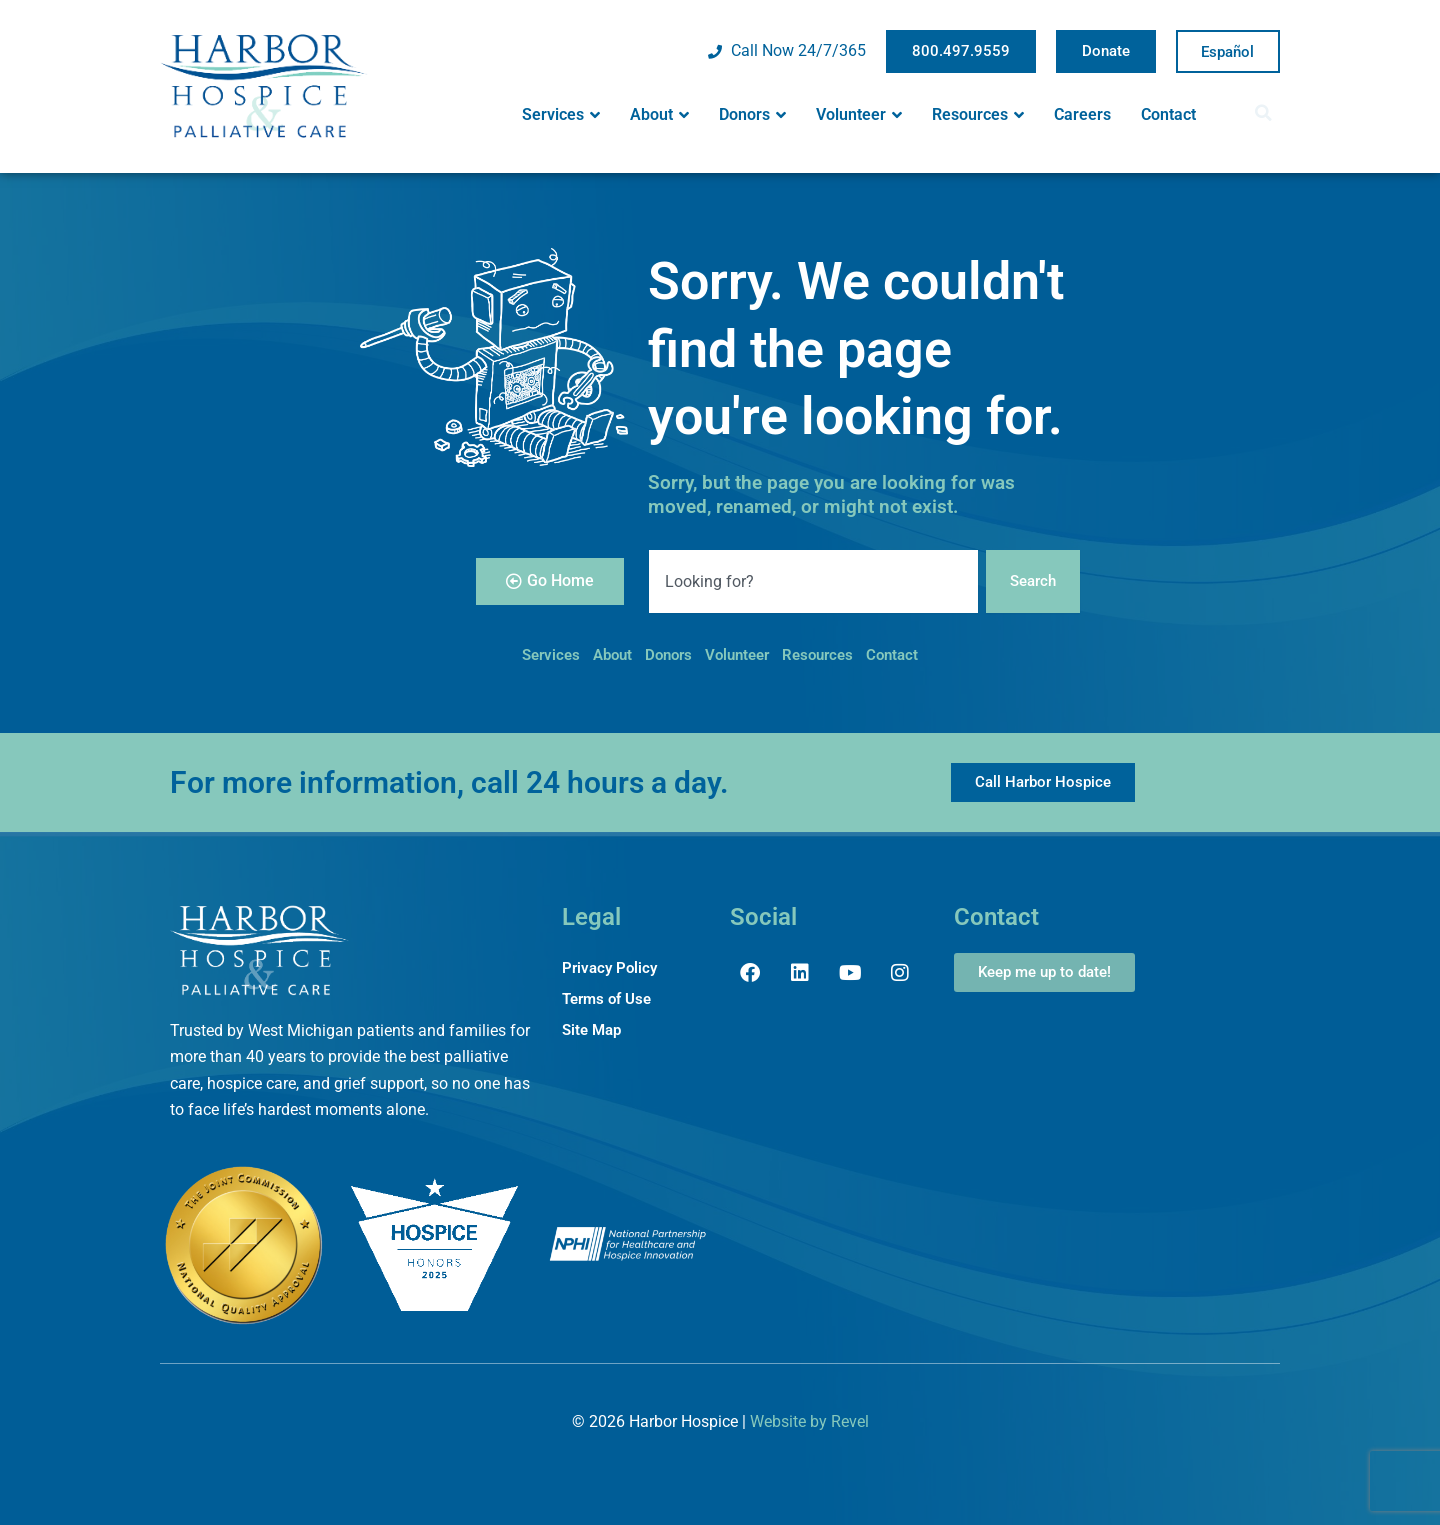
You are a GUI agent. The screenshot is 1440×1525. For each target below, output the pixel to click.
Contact (1168, 114)
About (659, 115)
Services (561, 115)
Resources (978, 115)
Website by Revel (809, 1421)
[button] (1269, 113)
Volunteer (859, 115)
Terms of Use (610, 1000)
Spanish (1228, 52)
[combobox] (811, 581)
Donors (752, 115)
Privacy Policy (612, 968)
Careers (1082, 114)
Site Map (594, 1032)
